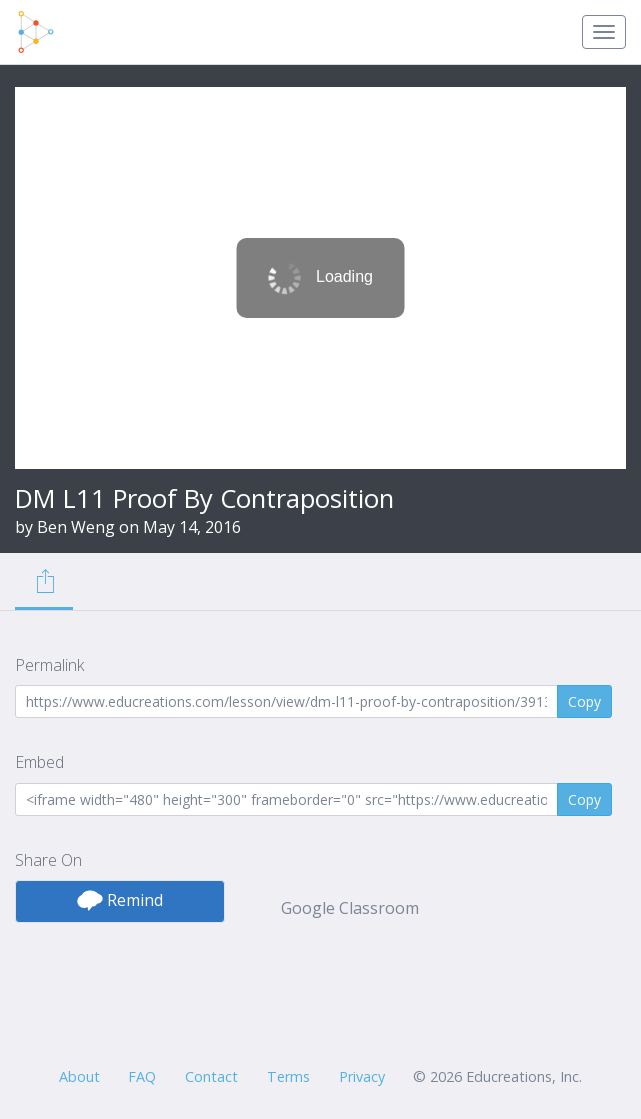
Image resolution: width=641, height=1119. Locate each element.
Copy (584, 701)
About (79, 1076)
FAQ (142, 1076)
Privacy (362, 1076)
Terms (288, 1076)
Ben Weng (76, 527)
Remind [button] (120, 900)
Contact (211, 1076)
